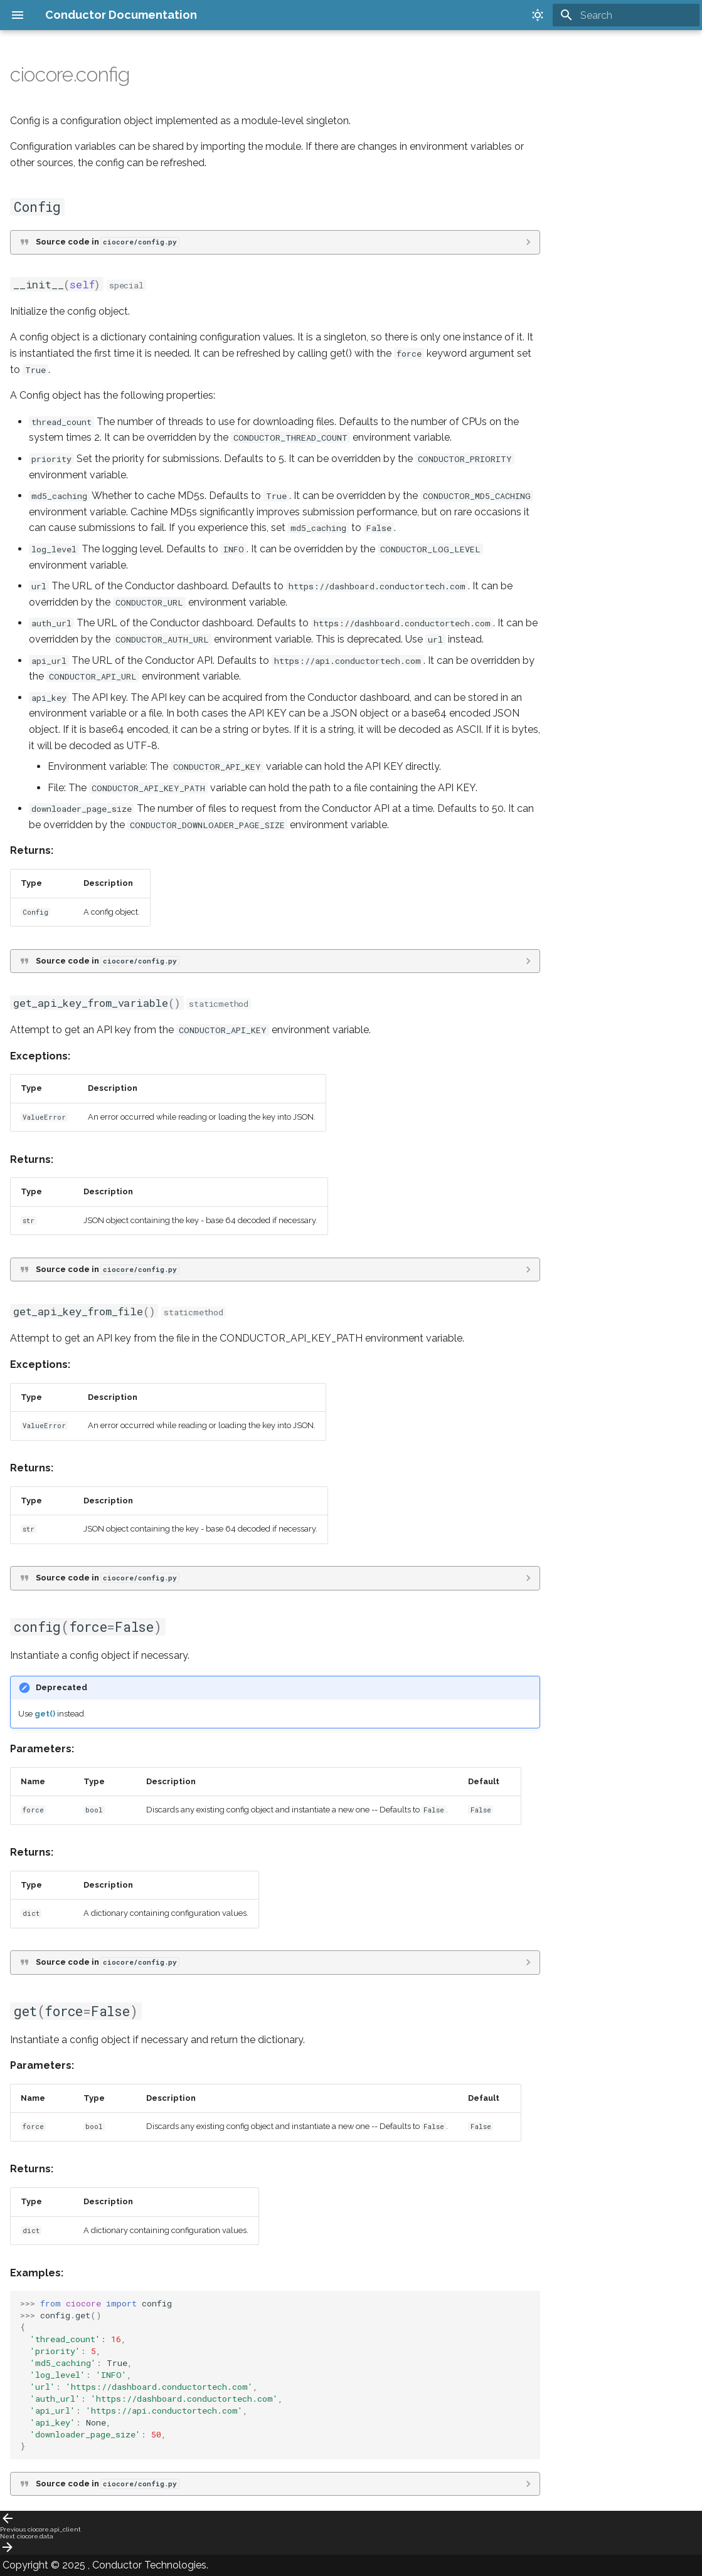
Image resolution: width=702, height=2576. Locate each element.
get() (45, 1713)
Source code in (107, 241)
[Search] (626, 15)
